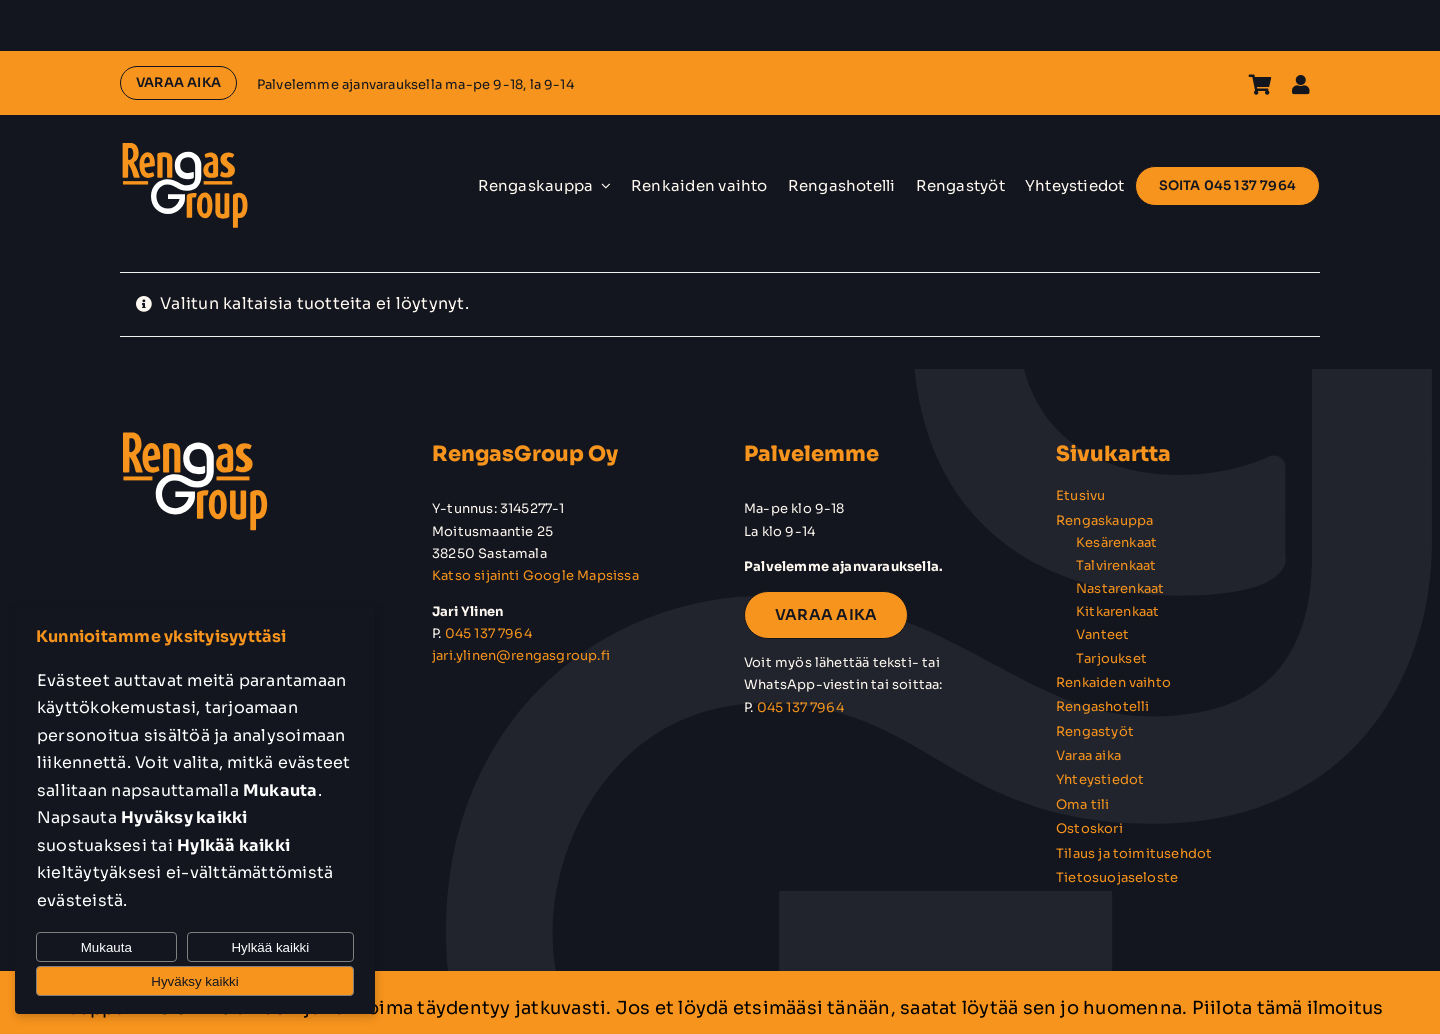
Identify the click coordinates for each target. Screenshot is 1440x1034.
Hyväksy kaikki (194, 981)
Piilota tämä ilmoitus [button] (1288, 1008)
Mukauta (106, 947)
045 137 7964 (488, 633)
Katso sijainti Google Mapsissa (535, 575)
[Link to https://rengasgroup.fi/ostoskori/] (1260, 85)
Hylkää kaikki (270, 947)
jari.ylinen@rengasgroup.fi (521, 655)
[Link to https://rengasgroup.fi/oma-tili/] (1301, 85)
